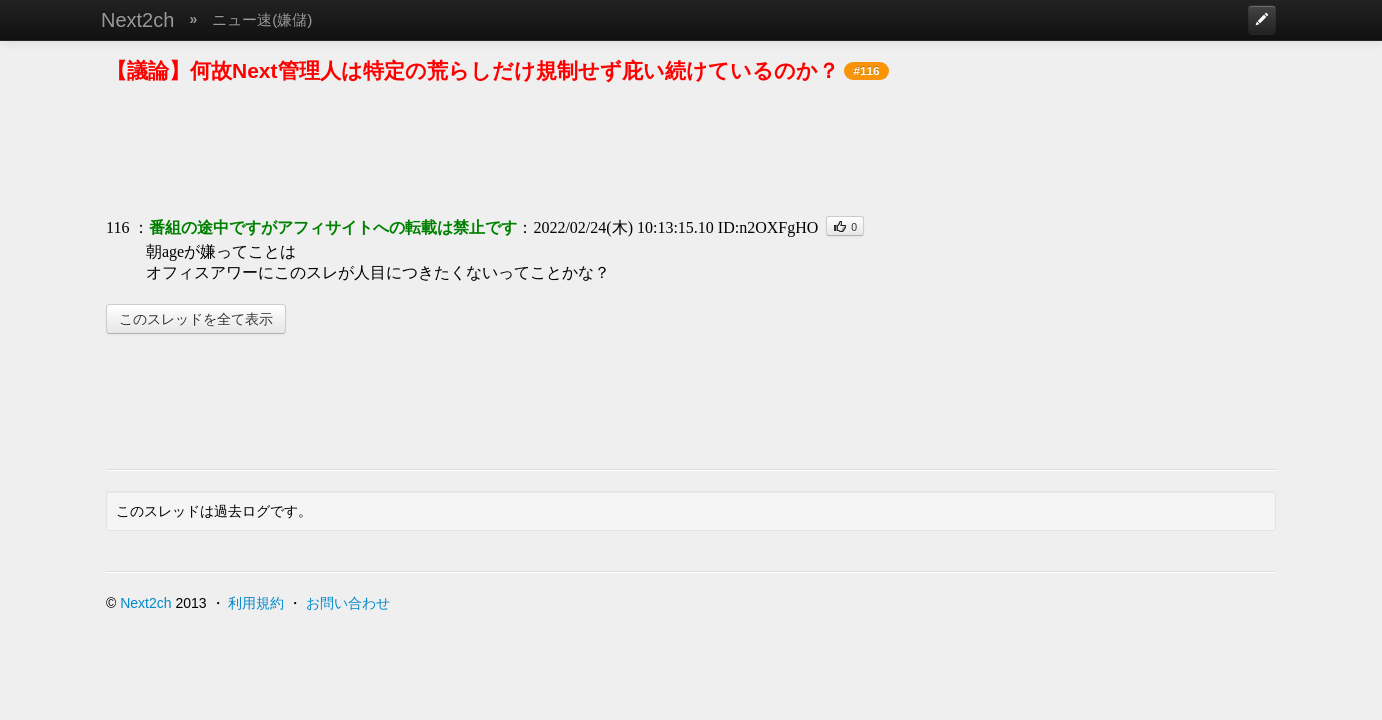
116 (117, 227)
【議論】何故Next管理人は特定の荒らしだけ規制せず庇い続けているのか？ (472, 70)
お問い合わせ (348, 603)
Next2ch (137, 20)
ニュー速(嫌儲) (262, 19)
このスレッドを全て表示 (196, 319)
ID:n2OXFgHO (768, 227)
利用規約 (256, 603)
